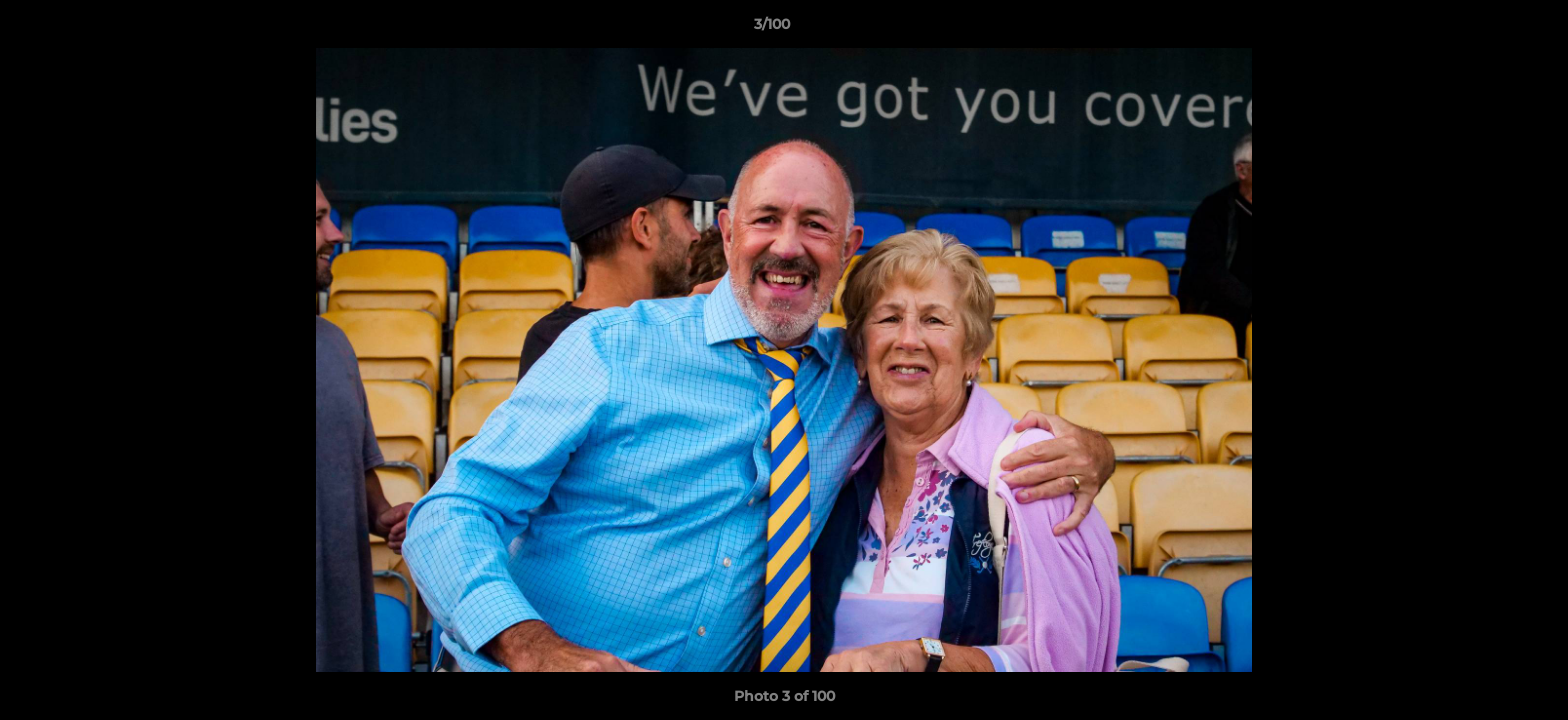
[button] (1484, 29)
